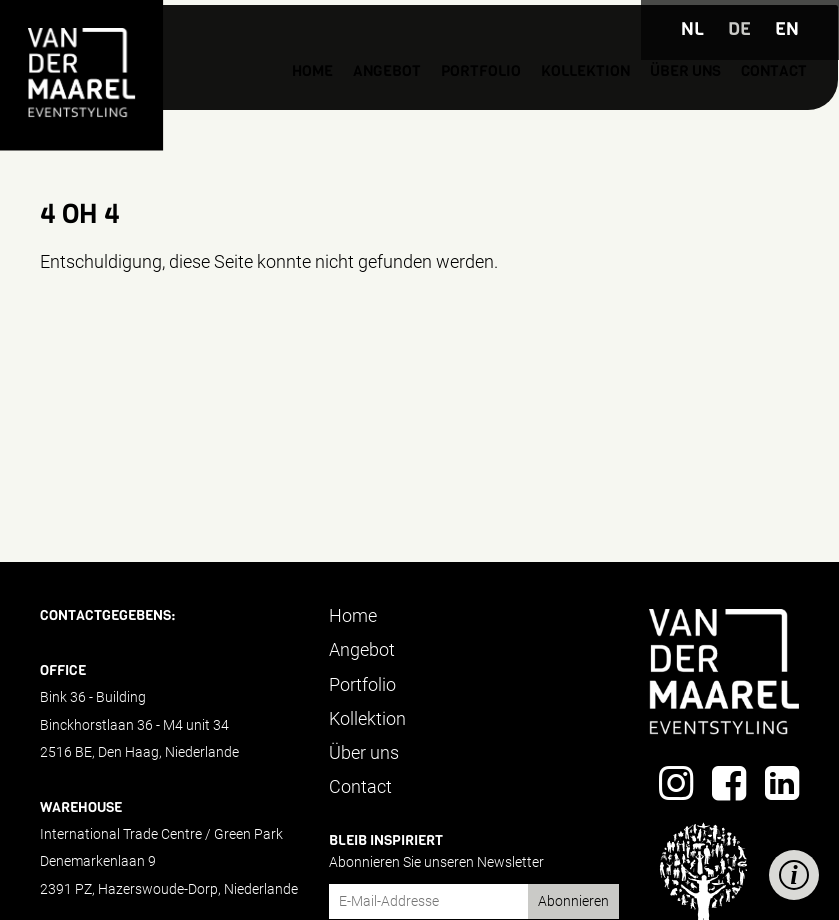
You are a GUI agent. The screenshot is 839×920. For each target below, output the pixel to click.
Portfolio (399, 110)
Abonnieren (573, 901)
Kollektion (520, 110)
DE (739, 29)
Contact (740, 110)
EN (787, 29)
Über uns (637, 110)
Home (207, 110)
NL (692, 29)
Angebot (292, 110)
